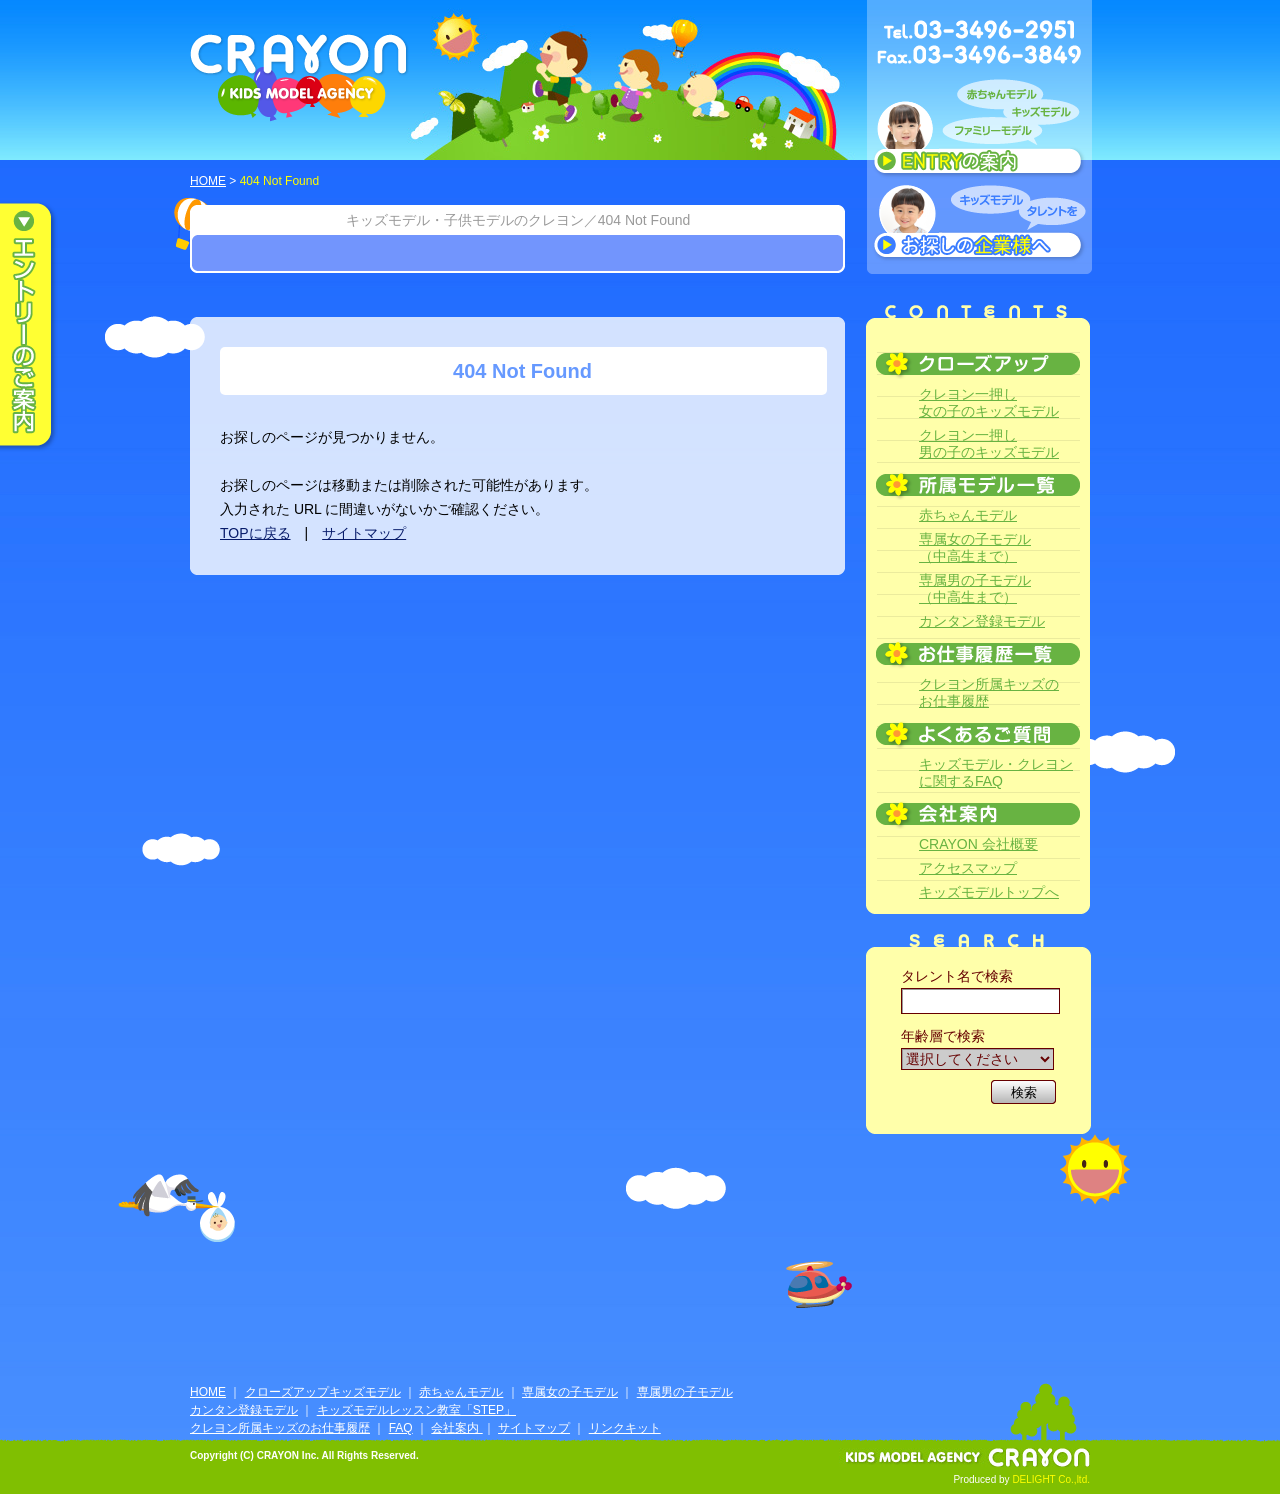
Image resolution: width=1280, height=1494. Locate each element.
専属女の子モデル (570, 1392)
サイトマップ (364, 533)
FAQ (401, 1428)
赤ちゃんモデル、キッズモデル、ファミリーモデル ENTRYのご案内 (979, 132)
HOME (208, 181)
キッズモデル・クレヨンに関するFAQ (996, 772)
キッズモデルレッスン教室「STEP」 (416, 1410)
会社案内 (456, 1428)
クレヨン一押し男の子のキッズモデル (989, 443)
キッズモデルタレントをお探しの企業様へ (979, 224)
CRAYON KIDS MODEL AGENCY (299, 77)
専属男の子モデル (685, 1392)
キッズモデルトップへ (989, 892)
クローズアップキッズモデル (323, 1392)
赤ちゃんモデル (968, 515)
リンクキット (625, 1428)
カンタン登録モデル (982, 621)
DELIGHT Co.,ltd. (1051, 1479)
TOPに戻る (255, 533)
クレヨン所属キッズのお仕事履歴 (989, 692)
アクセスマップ (968, 868)
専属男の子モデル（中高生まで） (975, 588)
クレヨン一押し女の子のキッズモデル (989, 402)
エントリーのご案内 (40, 326)
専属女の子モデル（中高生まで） (975, 547)
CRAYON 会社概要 (978, 844)
